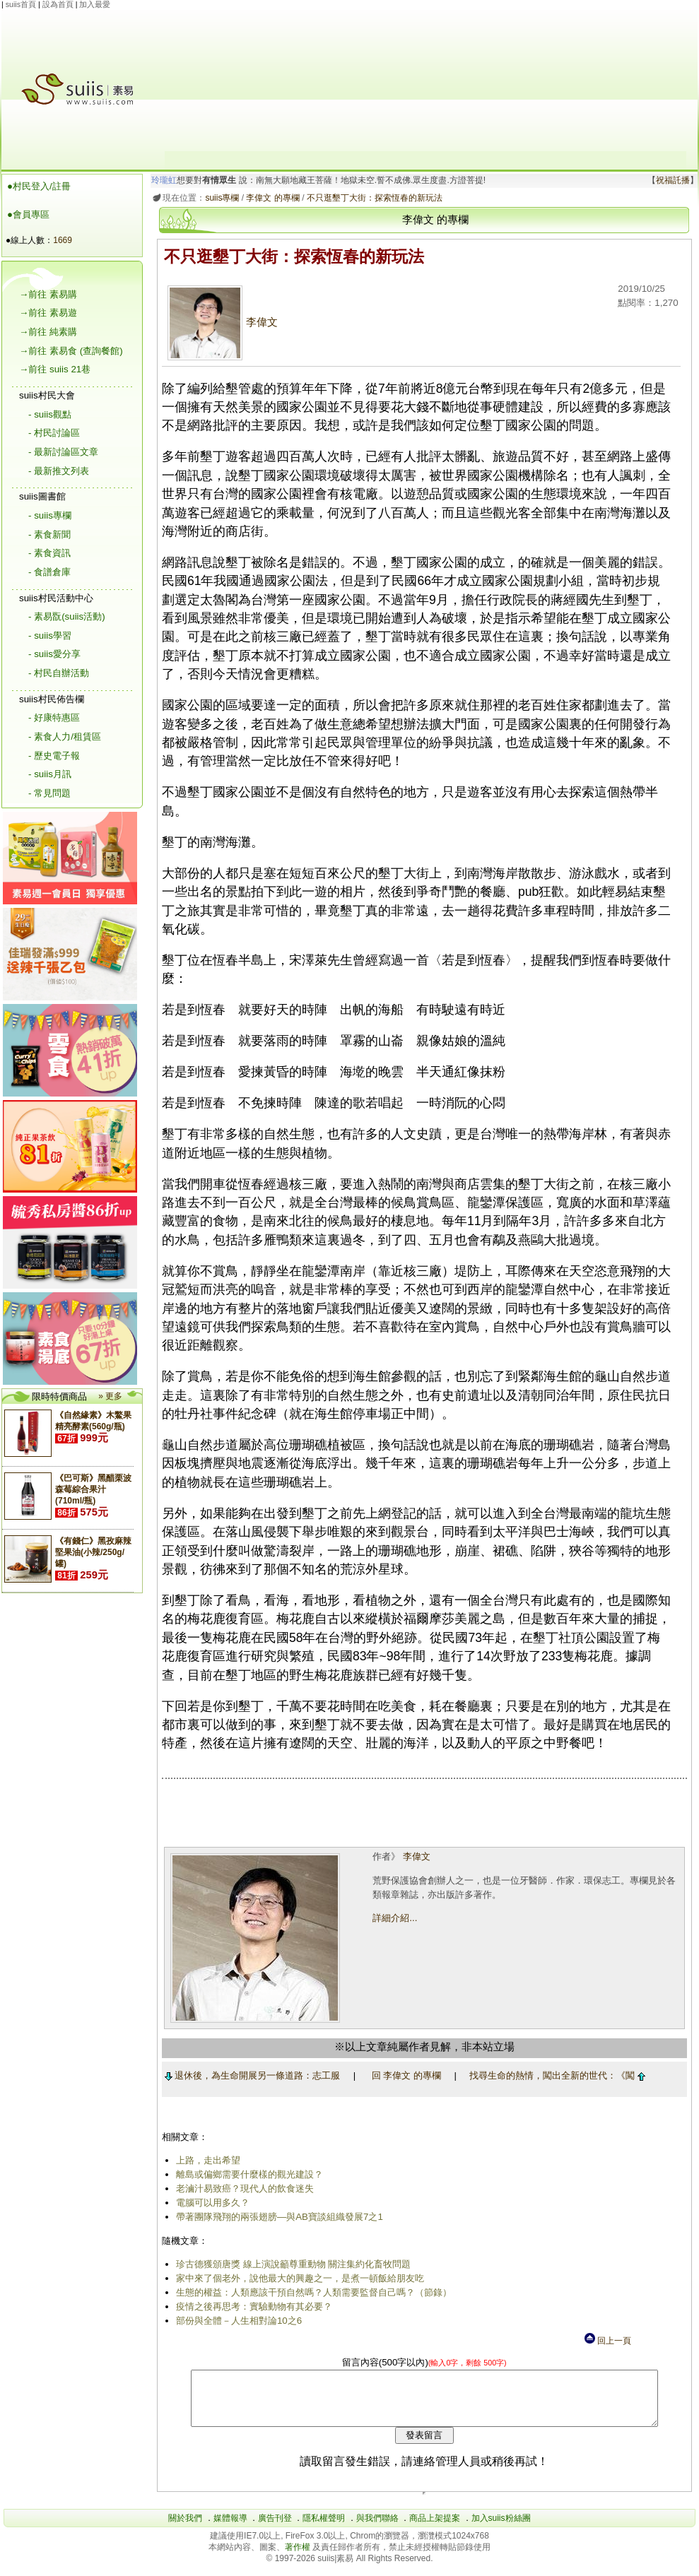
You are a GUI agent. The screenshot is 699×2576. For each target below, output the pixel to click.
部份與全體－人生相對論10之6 (236, 2320)
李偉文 (220, 322)
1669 (62, 240)
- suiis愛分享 (54, 654)
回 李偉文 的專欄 (403, 2075)
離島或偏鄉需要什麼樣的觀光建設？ (246, 2174)
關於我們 (185, 2529)
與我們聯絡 (377, 2529)
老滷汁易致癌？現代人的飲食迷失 (242, 2188)
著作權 (298, 2558)
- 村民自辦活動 (58, 673)
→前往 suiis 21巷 (54, 369)
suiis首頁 (21, 4)
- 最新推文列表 (58, 471)
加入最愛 (94, 4)
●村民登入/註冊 (39, 186)
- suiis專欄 (49, 515)
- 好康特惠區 (54, 717)
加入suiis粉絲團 (501, 2529)
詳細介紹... (393, 1918)
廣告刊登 (275, 2529)
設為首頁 (58, 4)
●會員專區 (28, 214)
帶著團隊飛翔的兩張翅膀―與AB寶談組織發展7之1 (276, 2216)
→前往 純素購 (48, 331)
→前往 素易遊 (48, 312)
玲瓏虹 (162, 180)
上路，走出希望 (205, 2160)
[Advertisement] (425, 80)
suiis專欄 (220, 198)
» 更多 (110, 1396)
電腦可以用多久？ (210, 2202)
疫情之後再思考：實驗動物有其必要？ (251, 2306)
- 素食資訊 (49, 553)
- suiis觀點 (49, 414)
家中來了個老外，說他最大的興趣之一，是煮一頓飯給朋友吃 (297, 2278)
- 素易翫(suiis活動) (66, 616)
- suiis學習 (49, 635)
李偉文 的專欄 (270, 198)
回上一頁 (607, 2341)
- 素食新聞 (49, 534)
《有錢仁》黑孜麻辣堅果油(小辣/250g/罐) (93, 1552)
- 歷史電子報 (54, 755)
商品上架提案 (434, 2529)
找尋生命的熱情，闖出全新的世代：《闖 (555, 2075)
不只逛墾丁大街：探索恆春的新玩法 (372, 198)
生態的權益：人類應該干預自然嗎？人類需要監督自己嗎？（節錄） (311, 2292)
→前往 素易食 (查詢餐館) (71, 350)
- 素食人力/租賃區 (64, 736)
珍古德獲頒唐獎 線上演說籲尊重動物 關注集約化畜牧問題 (290, 2264)
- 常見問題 (49, 793)
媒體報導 (230, 2529)
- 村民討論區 (54, 432)
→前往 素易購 (48, 294)
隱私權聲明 (323, 2529)
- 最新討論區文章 (63, 452)
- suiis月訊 (49, 774)
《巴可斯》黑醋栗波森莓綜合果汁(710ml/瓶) (93, 1489)
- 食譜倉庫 (49, 572)
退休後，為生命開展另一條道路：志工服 (250, 2075)
